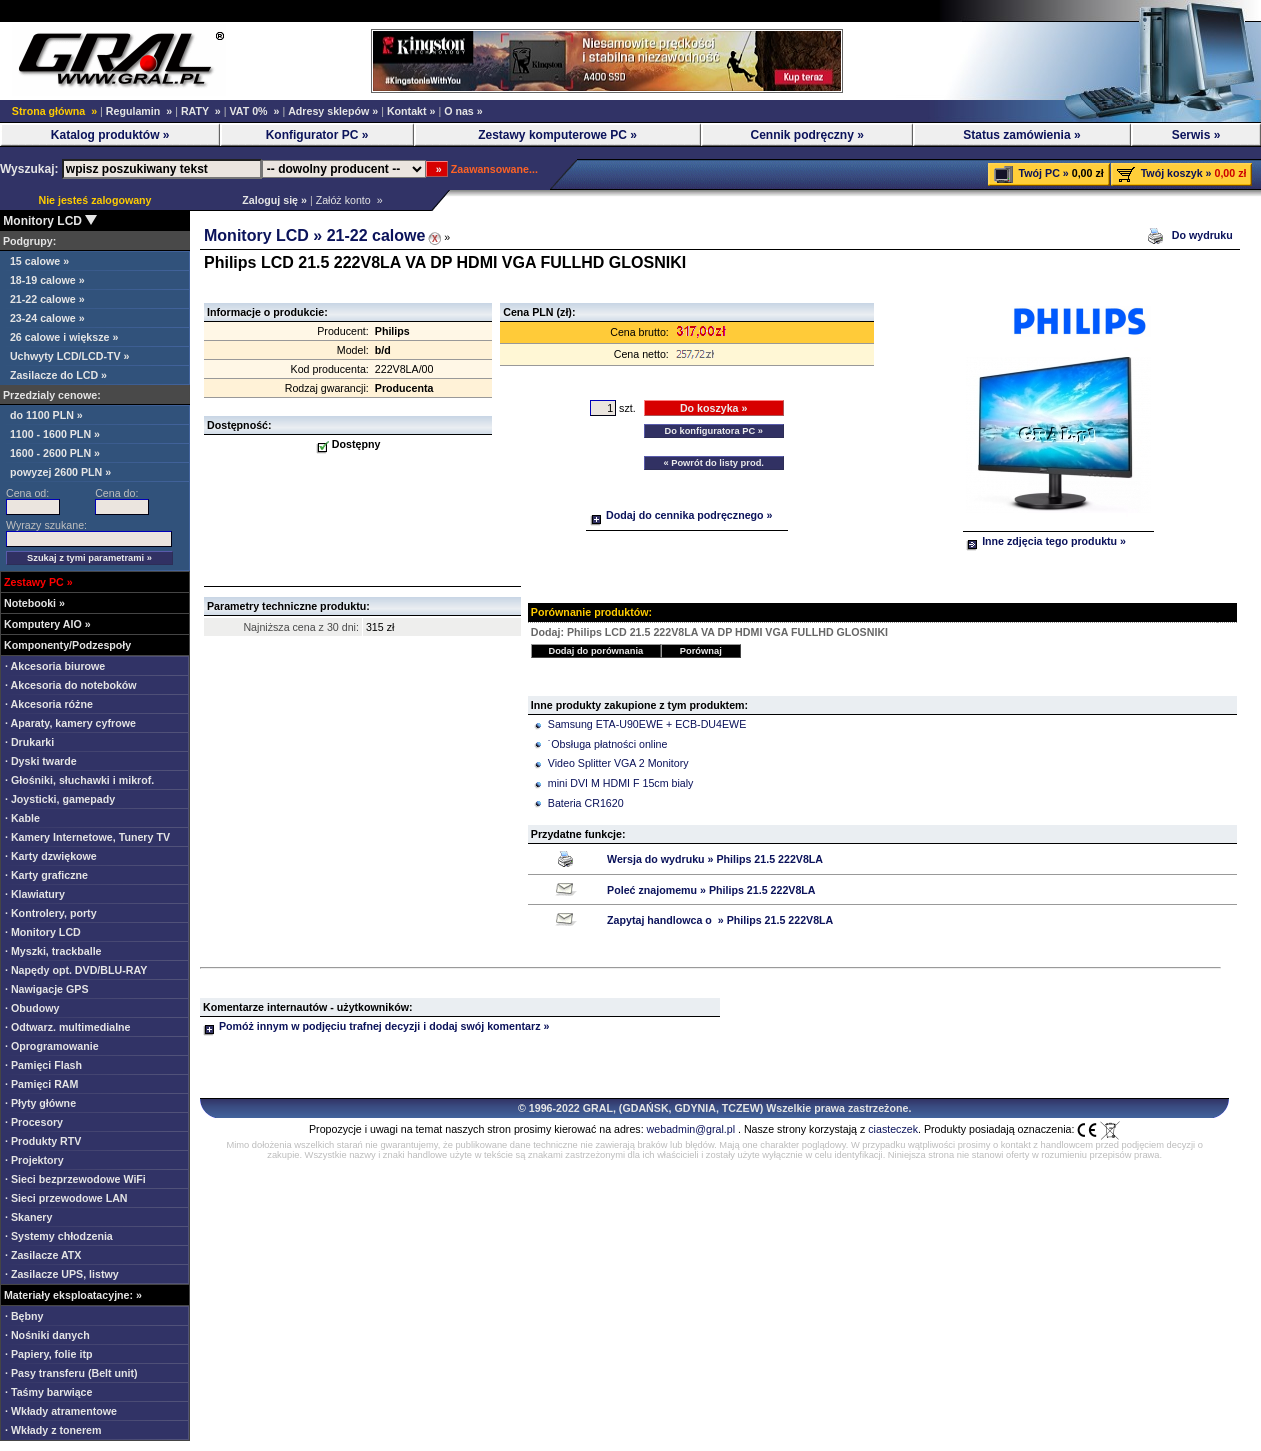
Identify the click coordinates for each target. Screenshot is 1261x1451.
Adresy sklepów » (333, 111)
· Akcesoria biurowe (55, 666)
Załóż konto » (349, 200)
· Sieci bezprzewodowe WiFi (75, 1179)
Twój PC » (1044, 173)
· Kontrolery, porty (51, 913)
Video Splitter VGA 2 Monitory (618, 763)
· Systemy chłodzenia (59, 1236)
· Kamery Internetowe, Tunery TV (87, 837)
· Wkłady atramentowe (61, 1411)
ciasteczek (893, 1129)
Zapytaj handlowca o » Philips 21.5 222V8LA (720, 920)
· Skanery (28, 1217)
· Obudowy (32, 1008)
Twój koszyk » (1176, 173)
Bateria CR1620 (586, 803)
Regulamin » (139, 111)
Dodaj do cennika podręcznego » (681, 515)
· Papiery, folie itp (48, 1354)
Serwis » (1196, 135)
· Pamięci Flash (43, 1065)
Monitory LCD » (265, 235)
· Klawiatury (35, 894)
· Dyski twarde (41, 761)
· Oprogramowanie (52, 1046)
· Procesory (34, 1122)
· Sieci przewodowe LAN (66, 1198)
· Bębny (24, 1316)
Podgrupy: (28, 241)
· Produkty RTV (43, 1141)
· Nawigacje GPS (47, 989)
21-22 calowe (376, 235)
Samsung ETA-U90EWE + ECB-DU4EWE (647, 724)
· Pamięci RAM (41, 1084)
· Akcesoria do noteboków (71, 685)
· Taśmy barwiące (48, 1392)
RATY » (201, 111)
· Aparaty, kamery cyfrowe (70, 723)
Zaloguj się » (271, 200)
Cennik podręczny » (806, 135)
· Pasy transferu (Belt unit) (71, 1373)
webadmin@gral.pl (691, 1129)
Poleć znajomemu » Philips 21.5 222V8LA (711, 890)
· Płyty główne (40, 1103)
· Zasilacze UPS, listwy (62, 1274)
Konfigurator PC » (317, 135)
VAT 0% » (254, 111)
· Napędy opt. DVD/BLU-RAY (76, 970)
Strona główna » (54, 111)
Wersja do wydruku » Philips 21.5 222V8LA (715, 859)
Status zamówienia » (1021, 135)
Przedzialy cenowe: (50, 395)
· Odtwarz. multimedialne (68, 1027)
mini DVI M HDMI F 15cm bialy (621, 783)
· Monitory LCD (43, 932)
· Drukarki (29, 742)
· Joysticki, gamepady (60, 799)
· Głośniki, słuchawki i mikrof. (79, 780)
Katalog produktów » (110, 135)
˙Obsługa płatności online (608, 744)
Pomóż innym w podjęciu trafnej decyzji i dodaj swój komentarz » (376, 1026)
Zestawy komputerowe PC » (557, 135)
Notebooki (30, 603)
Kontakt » (411, 111)
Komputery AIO (43, 624)
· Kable (22, 818)
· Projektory (34, 1160)
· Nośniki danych (47, 1335)
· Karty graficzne (46, 875)
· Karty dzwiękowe (51, 856)
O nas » (463, 111)
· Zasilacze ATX (43, 1255)
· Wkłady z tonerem (53, 1430)
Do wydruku (1204, 235)
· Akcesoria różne (49, 704)
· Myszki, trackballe (53, 951)
